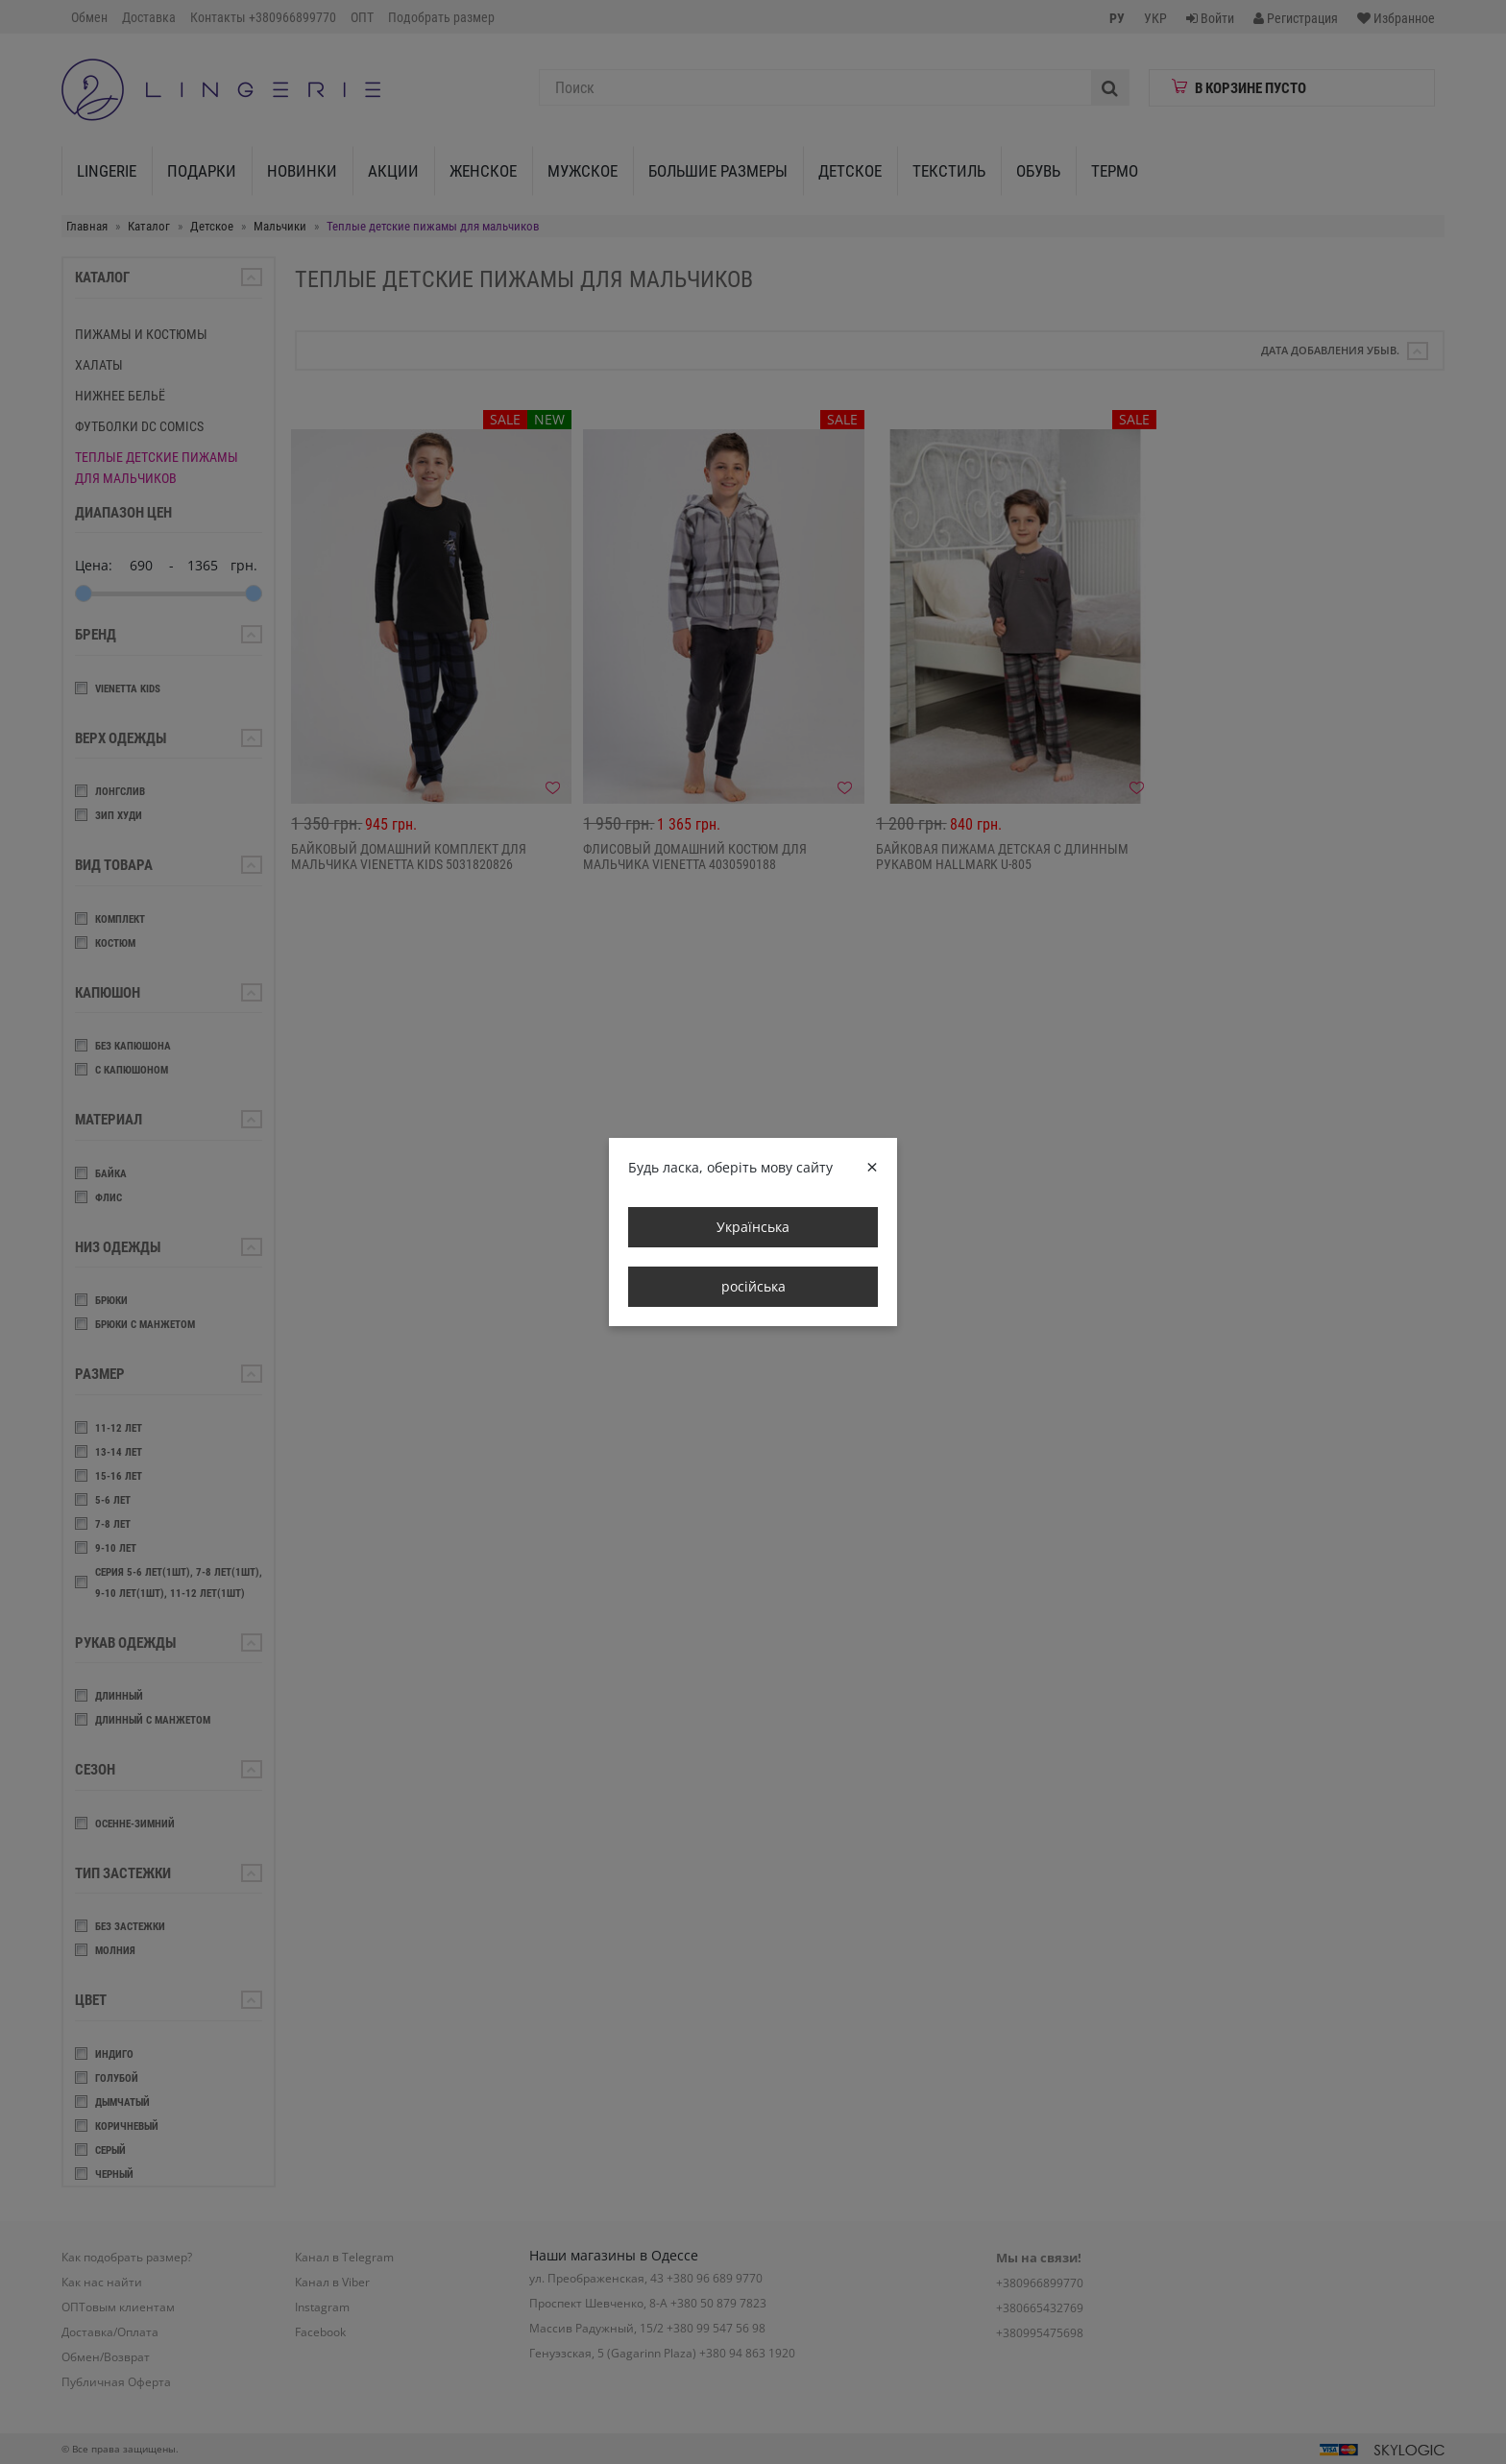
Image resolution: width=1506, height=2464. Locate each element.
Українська (753, 1227)
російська (753, 1286)
